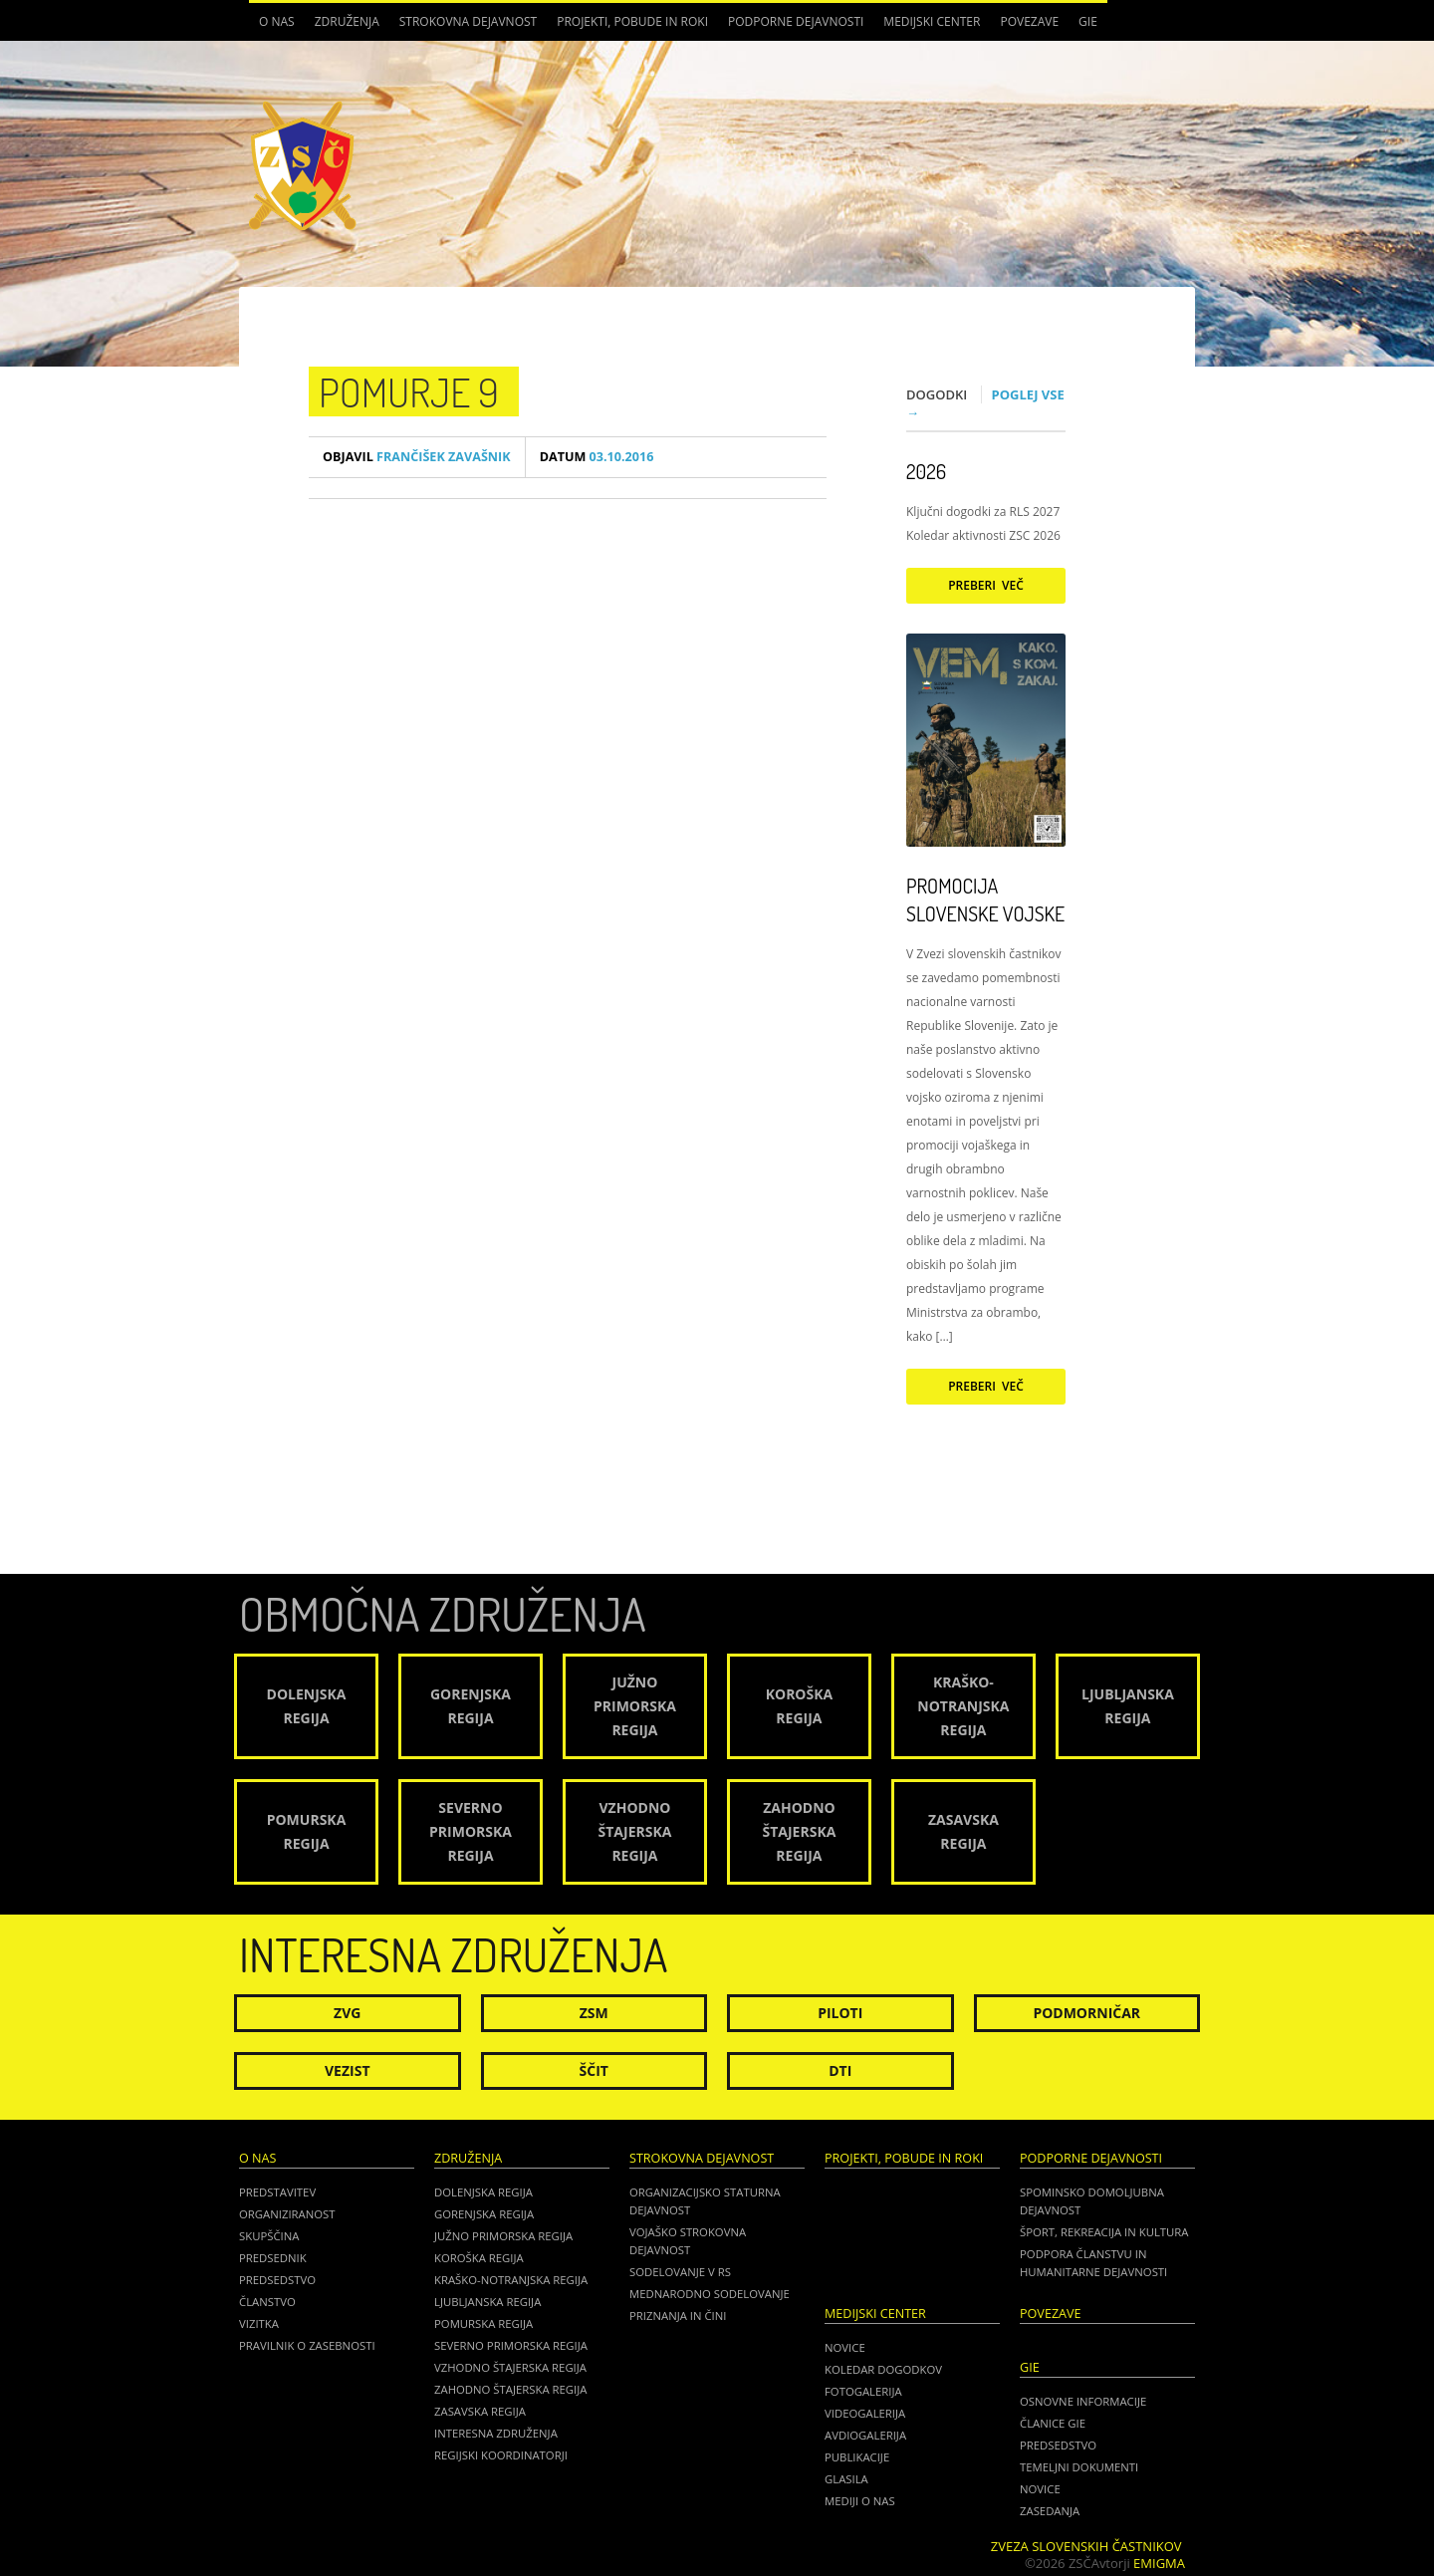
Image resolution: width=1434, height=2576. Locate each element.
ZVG (347, 2012)
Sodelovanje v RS (680, 2271)
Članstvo (267, 2301)
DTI (840, 2070)
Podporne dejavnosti (795, 21)
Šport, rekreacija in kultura (1104, 2231)
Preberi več (986, 585)
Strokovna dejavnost (468, 21)
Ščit (594, 2070)
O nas (277, 21)
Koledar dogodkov (883, 2369)
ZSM (594, 2012)
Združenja (347, 21)
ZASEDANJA (1049, 2510)
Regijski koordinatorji (501, 2454)
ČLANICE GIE (1052, 2423)
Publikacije (857, 2456)
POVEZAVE (1029, 21)
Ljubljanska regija (487, 2301)
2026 (926, 471)
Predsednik (273, 2257)
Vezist (347, 2070)
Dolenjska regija (483, 2192)
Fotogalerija (863, 2391)
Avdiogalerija (865, 2435)
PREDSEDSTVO (1058, 2445)
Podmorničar (1086, 2012)
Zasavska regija (480, 2411)
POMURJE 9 (409, 391)
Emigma (1159, 2563)
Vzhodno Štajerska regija (510, 2367)
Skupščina (269, 2235)
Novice (845, 2347)
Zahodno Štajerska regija (510, 2389)
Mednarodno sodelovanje (709, 2293)
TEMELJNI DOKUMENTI (1079, 2466)
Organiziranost (287, 2213)
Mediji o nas (860, 2500)
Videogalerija (865, 2413)
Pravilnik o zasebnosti (307, 2345)
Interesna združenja (496, 2433)
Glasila (846, 2478)
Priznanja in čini (677, 2315)
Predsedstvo (277, 2279)
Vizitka (259, 2323)
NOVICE (1040, 2488)
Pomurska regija (483, 2323)
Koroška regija (479, 2257)
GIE (1087, 21)
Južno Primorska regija (503, 2235)
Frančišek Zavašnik (417, 456)
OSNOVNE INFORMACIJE (1083, 2401)
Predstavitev (277, 2192)
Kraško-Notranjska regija (511, 2279)
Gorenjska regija (484, 2213)
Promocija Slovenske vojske (985, 899)
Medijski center (931, 21)
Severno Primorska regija (511, 2345)
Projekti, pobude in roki (632, 21)
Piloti (840, 2012)
